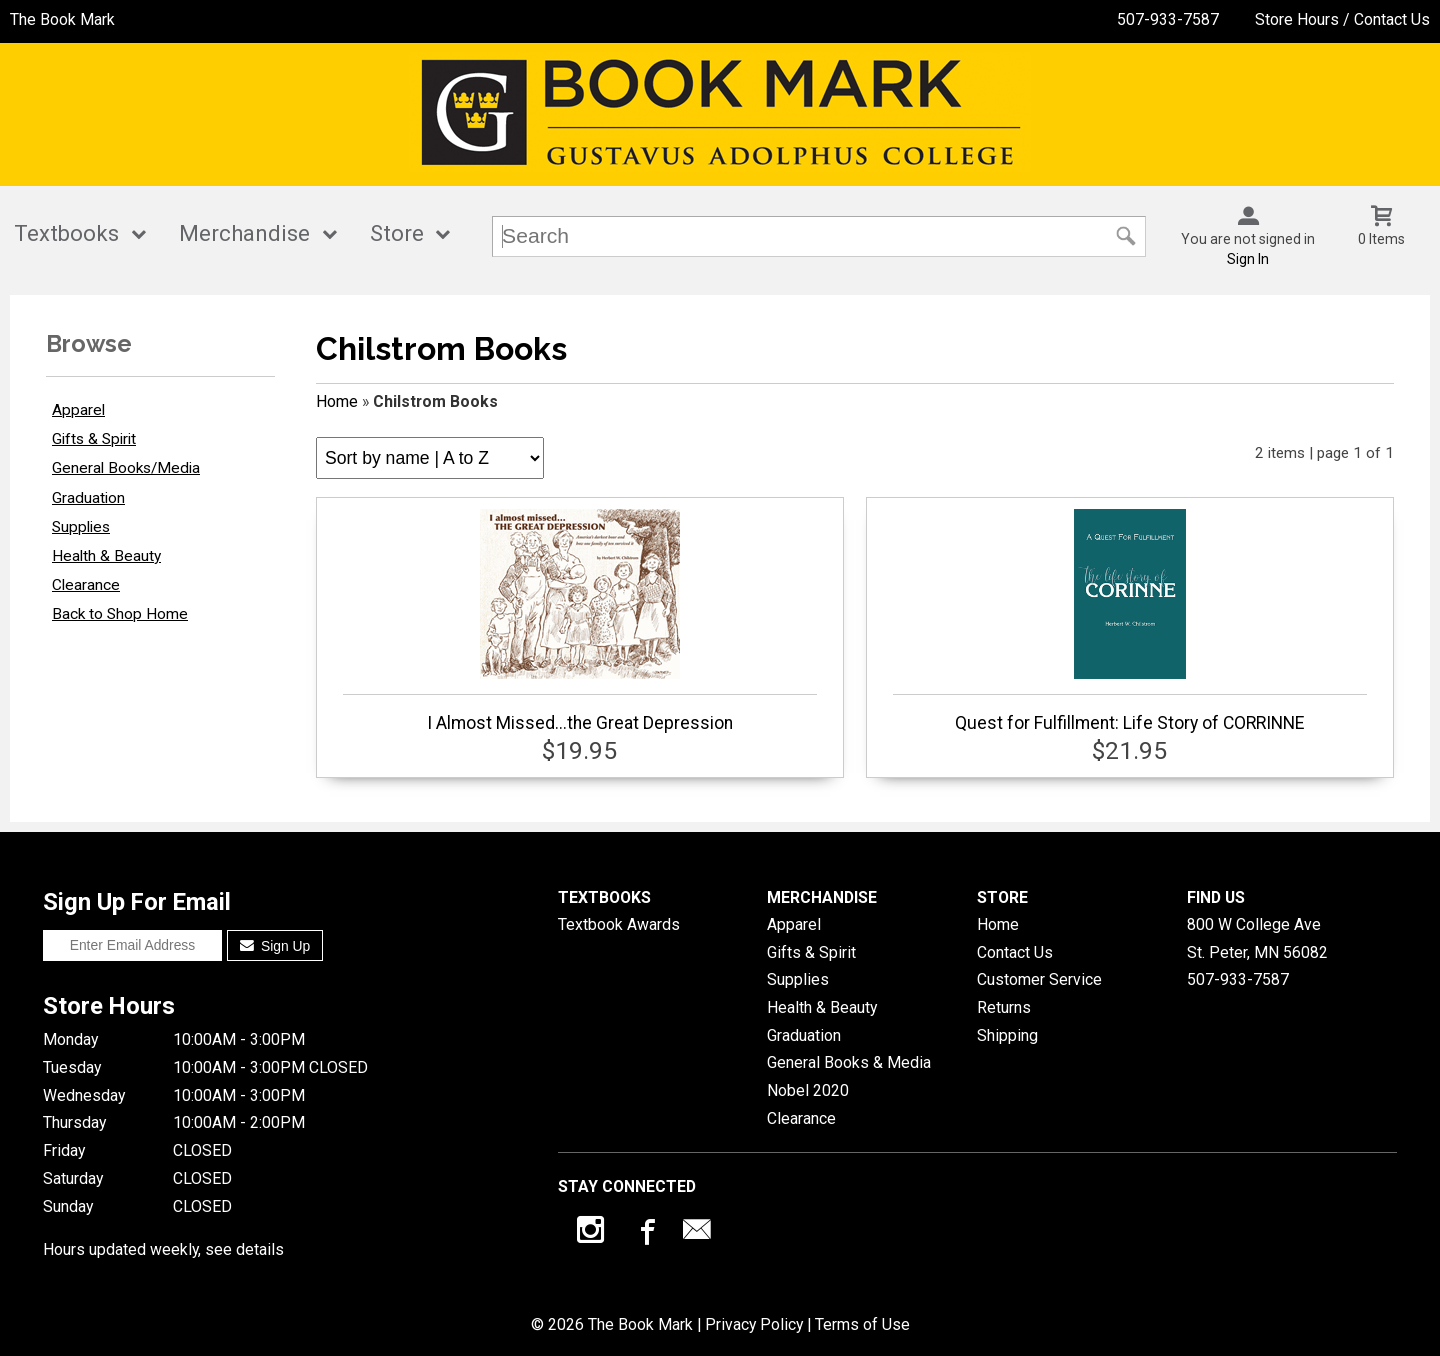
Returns (1004, 1007)
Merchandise (244, 233)
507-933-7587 (1168, 19)
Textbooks (66, 233)
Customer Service (1039, 979)
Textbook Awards (619, 924)
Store (397, 233)
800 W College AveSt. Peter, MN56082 (1257, 938)
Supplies (81, 527)
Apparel (78, 410)
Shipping (1007, 1035)
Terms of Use (862, 1324)
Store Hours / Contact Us (1342, 19)
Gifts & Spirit (94, 439)
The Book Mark (62, 19)
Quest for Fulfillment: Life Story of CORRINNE (1130, 621)
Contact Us (1015, 952)
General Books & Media (849, 1062)
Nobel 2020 (808, 1090)
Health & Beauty (106, 556)
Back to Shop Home (120, 614)
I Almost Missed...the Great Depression (580, 621)
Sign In (1248, 259)
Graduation (88, 498)
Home (337, 401)
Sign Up (275, 946)
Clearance (86, 585)
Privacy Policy (754, 1324)
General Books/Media (126, 468)
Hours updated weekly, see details (163, 1249)
